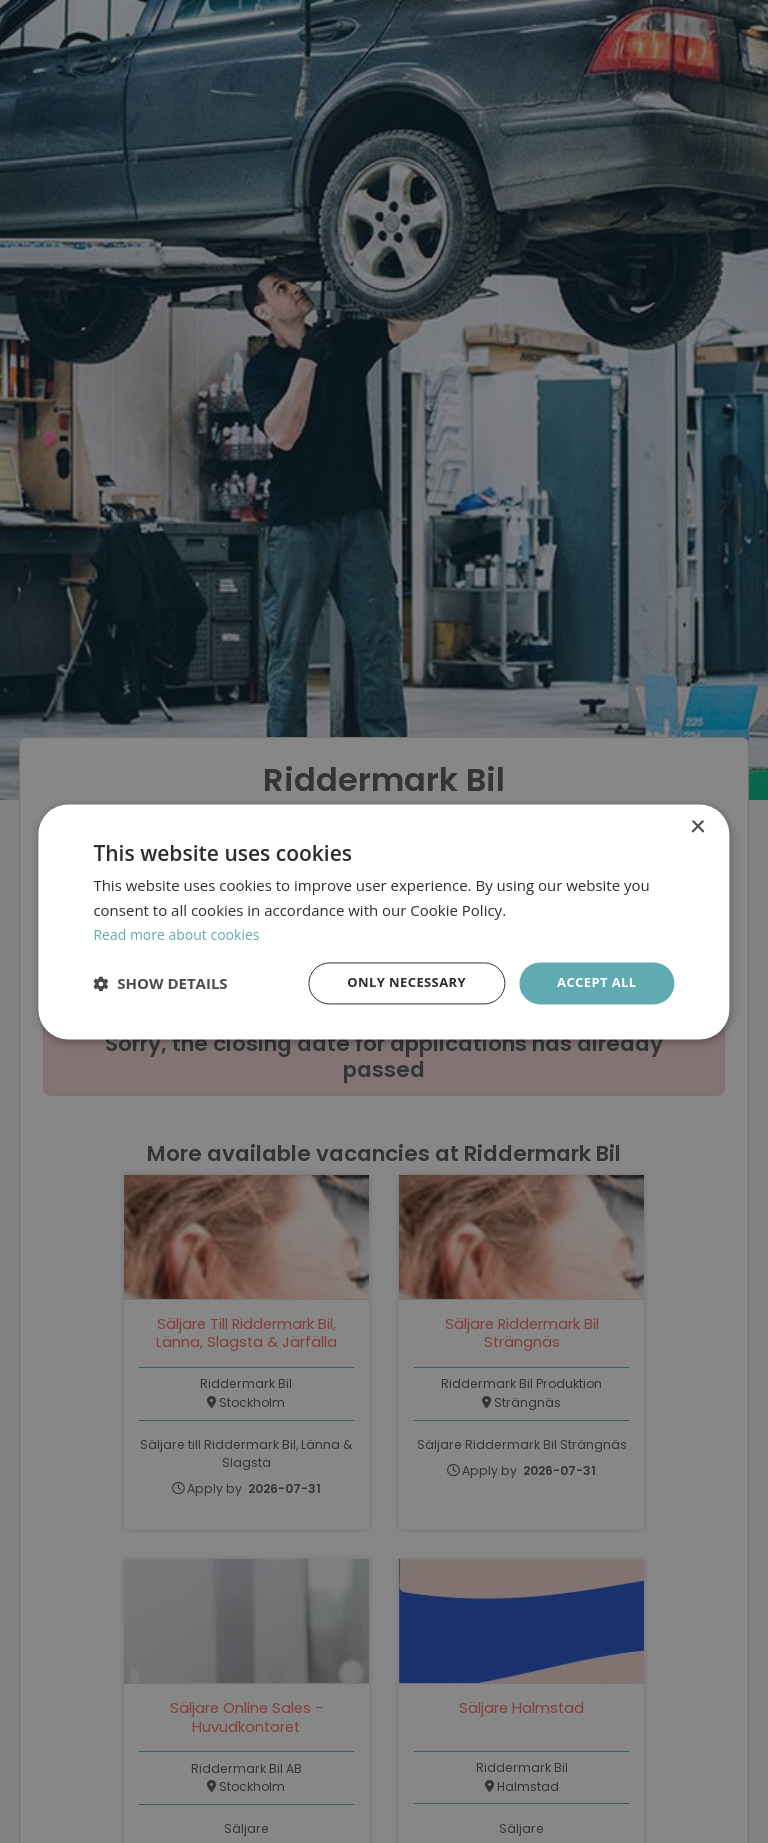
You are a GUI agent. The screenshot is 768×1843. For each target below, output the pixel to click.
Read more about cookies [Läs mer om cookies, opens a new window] (182, 933)
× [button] (697, 825)
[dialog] (384, 921)
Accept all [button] (593, 982)
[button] (160, 983)
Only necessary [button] (396, 982)
